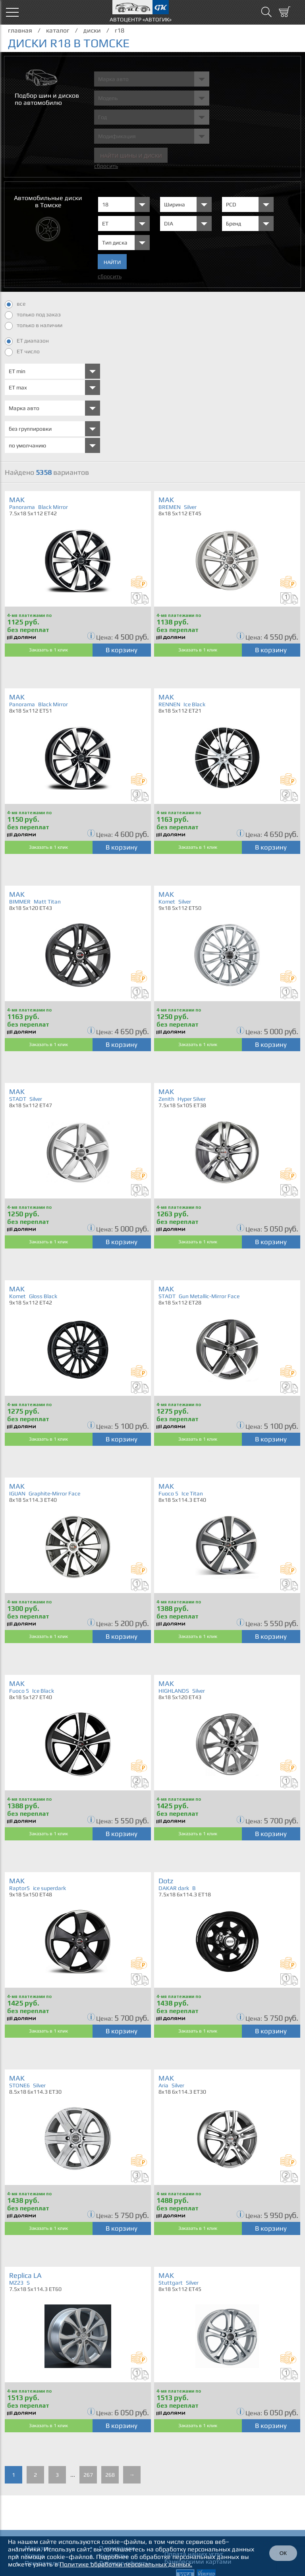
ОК (283, 2553)
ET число (22, 352)
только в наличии (33, 326)
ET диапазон (27, 341)
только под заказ (33, 315)
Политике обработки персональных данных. (126, 2564)
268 (110, 2475)
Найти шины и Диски (131, 156)
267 (88, 2475)
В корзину (121, 650)
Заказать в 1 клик (48, 650)
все (15, 304)
